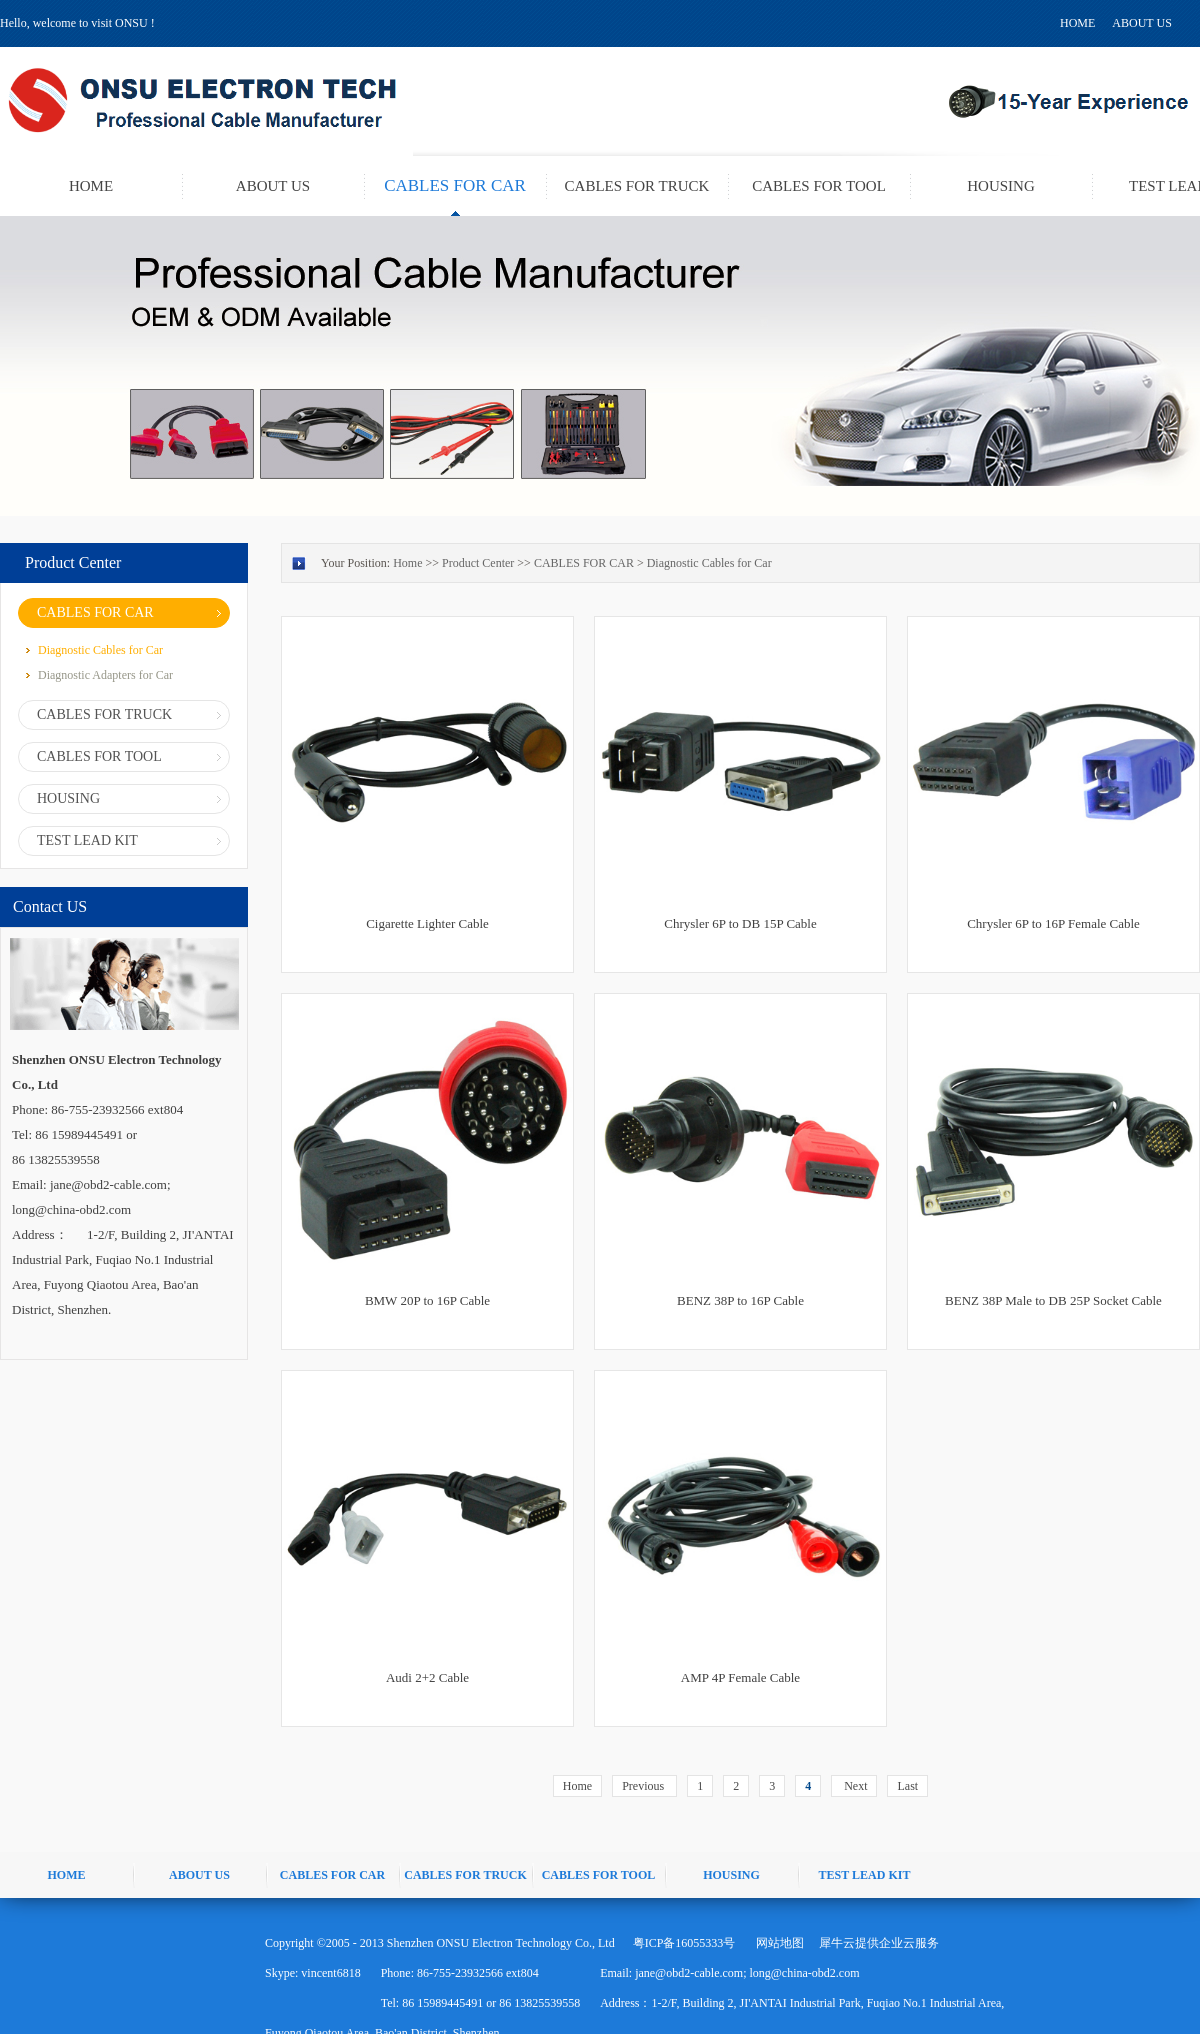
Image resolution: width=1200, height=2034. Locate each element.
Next (854, 1786)
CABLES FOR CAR (584, 563)
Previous (644, 1786)
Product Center (478, 563)
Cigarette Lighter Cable (427, 923)
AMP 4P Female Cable (740, 1677)
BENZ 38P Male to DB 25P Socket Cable (1053, 1300)
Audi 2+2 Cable (427, 1677)
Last (907, 1786)
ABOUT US (1141, 23)
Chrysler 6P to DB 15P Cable (740, 923)
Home (577, 1786)
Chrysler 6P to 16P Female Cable (1053, 923)
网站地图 (777, 1943)
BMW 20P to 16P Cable (427, 1300)
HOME (1077, 23)
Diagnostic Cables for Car (709, 563)
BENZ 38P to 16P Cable (740, 1300)
